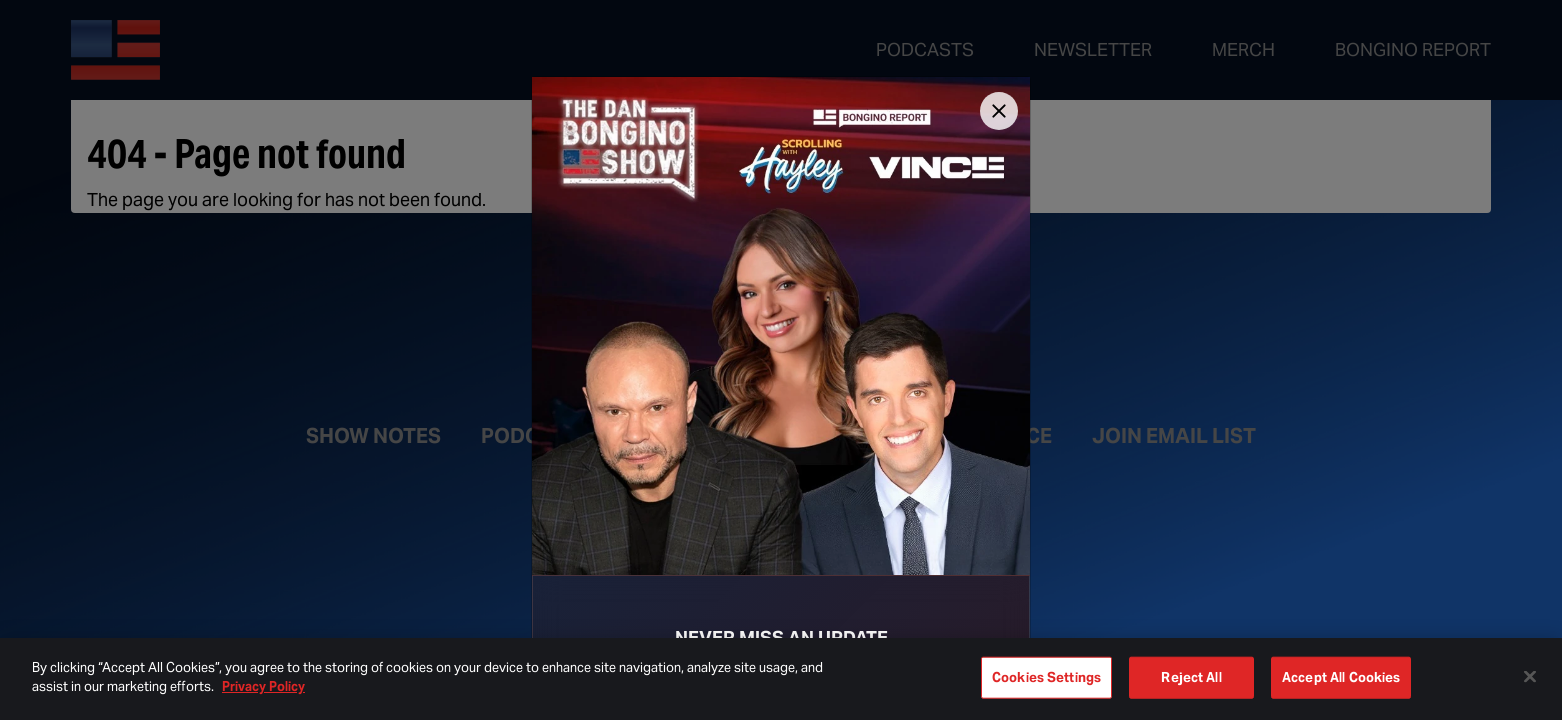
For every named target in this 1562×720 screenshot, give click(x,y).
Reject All (1191, 677)
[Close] (999, 111)
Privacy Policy (263, 686)
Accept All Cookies (1341, 677)
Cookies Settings (1046, 677)
